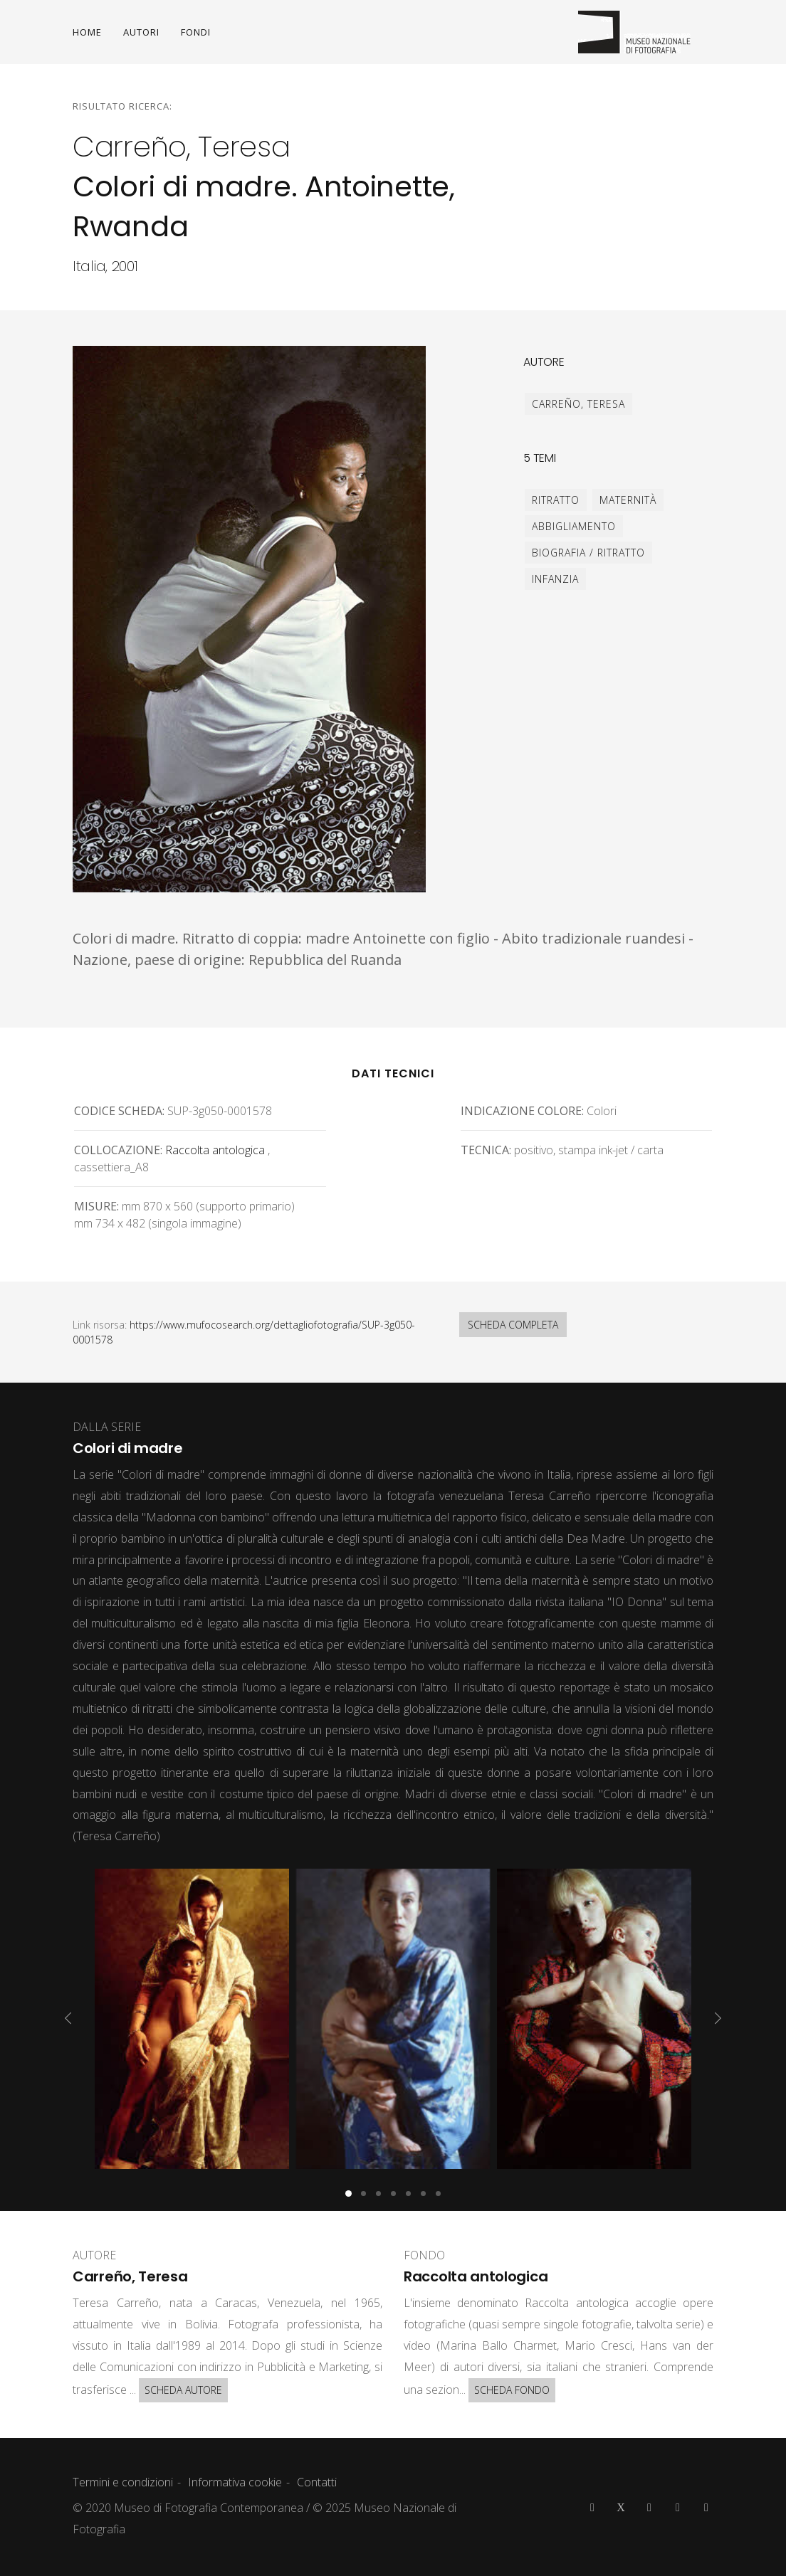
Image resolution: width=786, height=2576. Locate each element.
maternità (627, 500)
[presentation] (68, 2018)
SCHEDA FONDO (512, 2390)
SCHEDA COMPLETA (513, 1324)
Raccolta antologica (215, 1150)
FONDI (196, 32)
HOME (87, 32)
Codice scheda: (119, 1111)
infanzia (555, 579)
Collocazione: (118, 1150)
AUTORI (141, 32)
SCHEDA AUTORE (183, 2390)
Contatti (317, 2482)
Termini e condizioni (123, 2482)
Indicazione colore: (522, 1111)
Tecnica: (486, 1150)
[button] (348, 2193)
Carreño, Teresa (578, 404)
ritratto (556, 500)
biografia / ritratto (588, 552)
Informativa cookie (235, 2482)
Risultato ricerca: (122, 106)
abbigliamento (574, 526)
